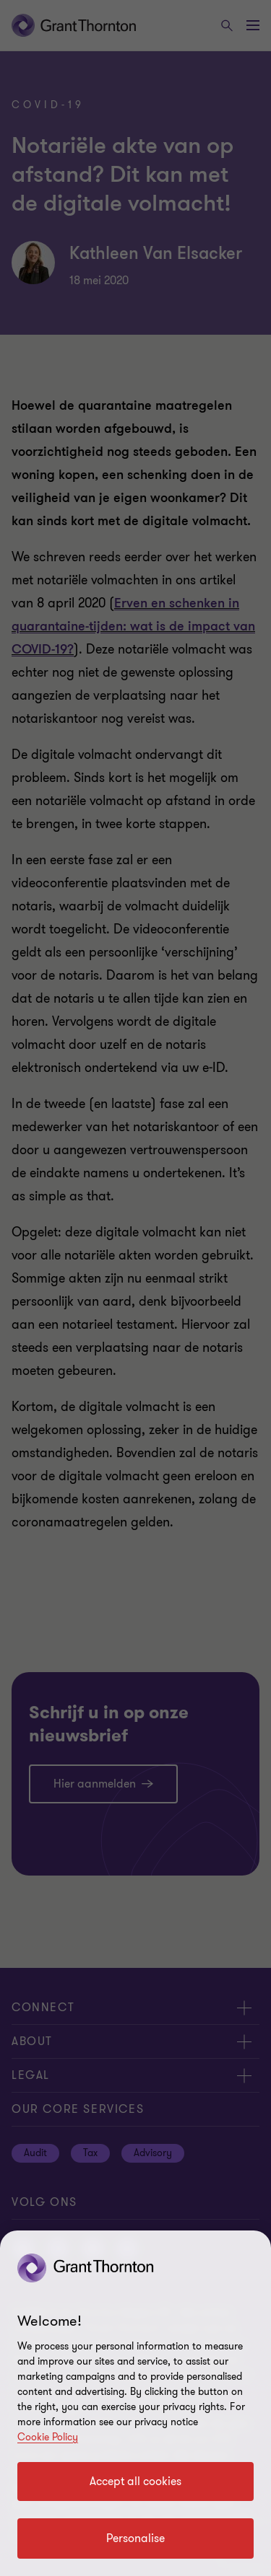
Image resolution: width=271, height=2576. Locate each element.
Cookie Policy (47, 2437)
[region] (135, 2403)
